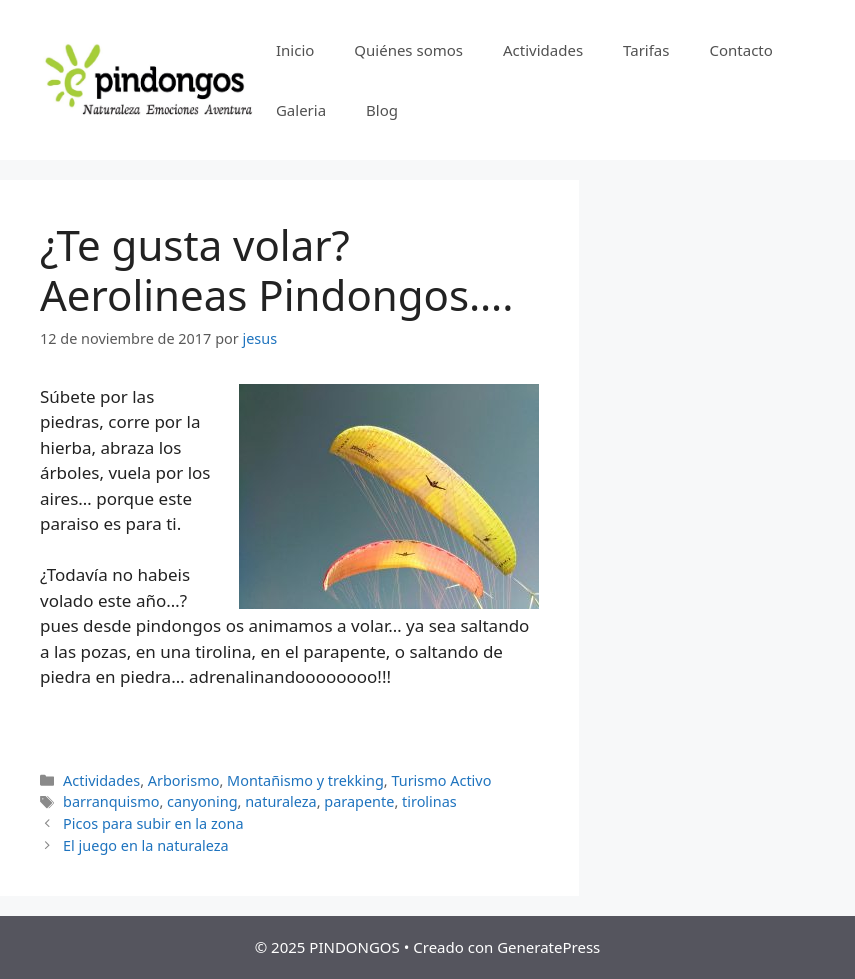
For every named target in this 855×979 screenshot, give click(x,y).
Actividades (543, 50)
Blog (382, 110)
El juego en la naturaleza (146, 845)
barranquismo (111, 801)
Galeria (301, 110)
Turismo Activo (441, 780)
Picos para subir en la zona (153, 823)
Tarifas (646, 50)
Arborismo (184, 780)
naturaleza (281, 801)
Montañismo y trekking (305, 780)
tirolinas (429, 801)
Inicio (295, 50)
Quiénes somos (408, 50)
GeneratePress (548, 947)
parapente (359, 801)
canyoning (202, 801)
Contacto (740, 50)
